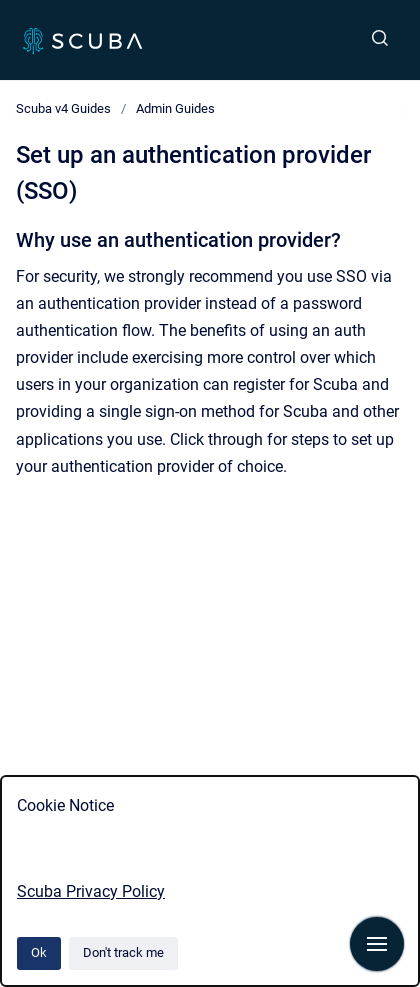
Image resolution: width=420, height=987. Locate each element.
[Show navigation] (377, 944)
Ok (39, 952)
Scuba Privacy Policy (91, 891)
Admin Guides (175, 108)
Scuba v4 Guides (63, 108)
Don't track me (123, 952)
